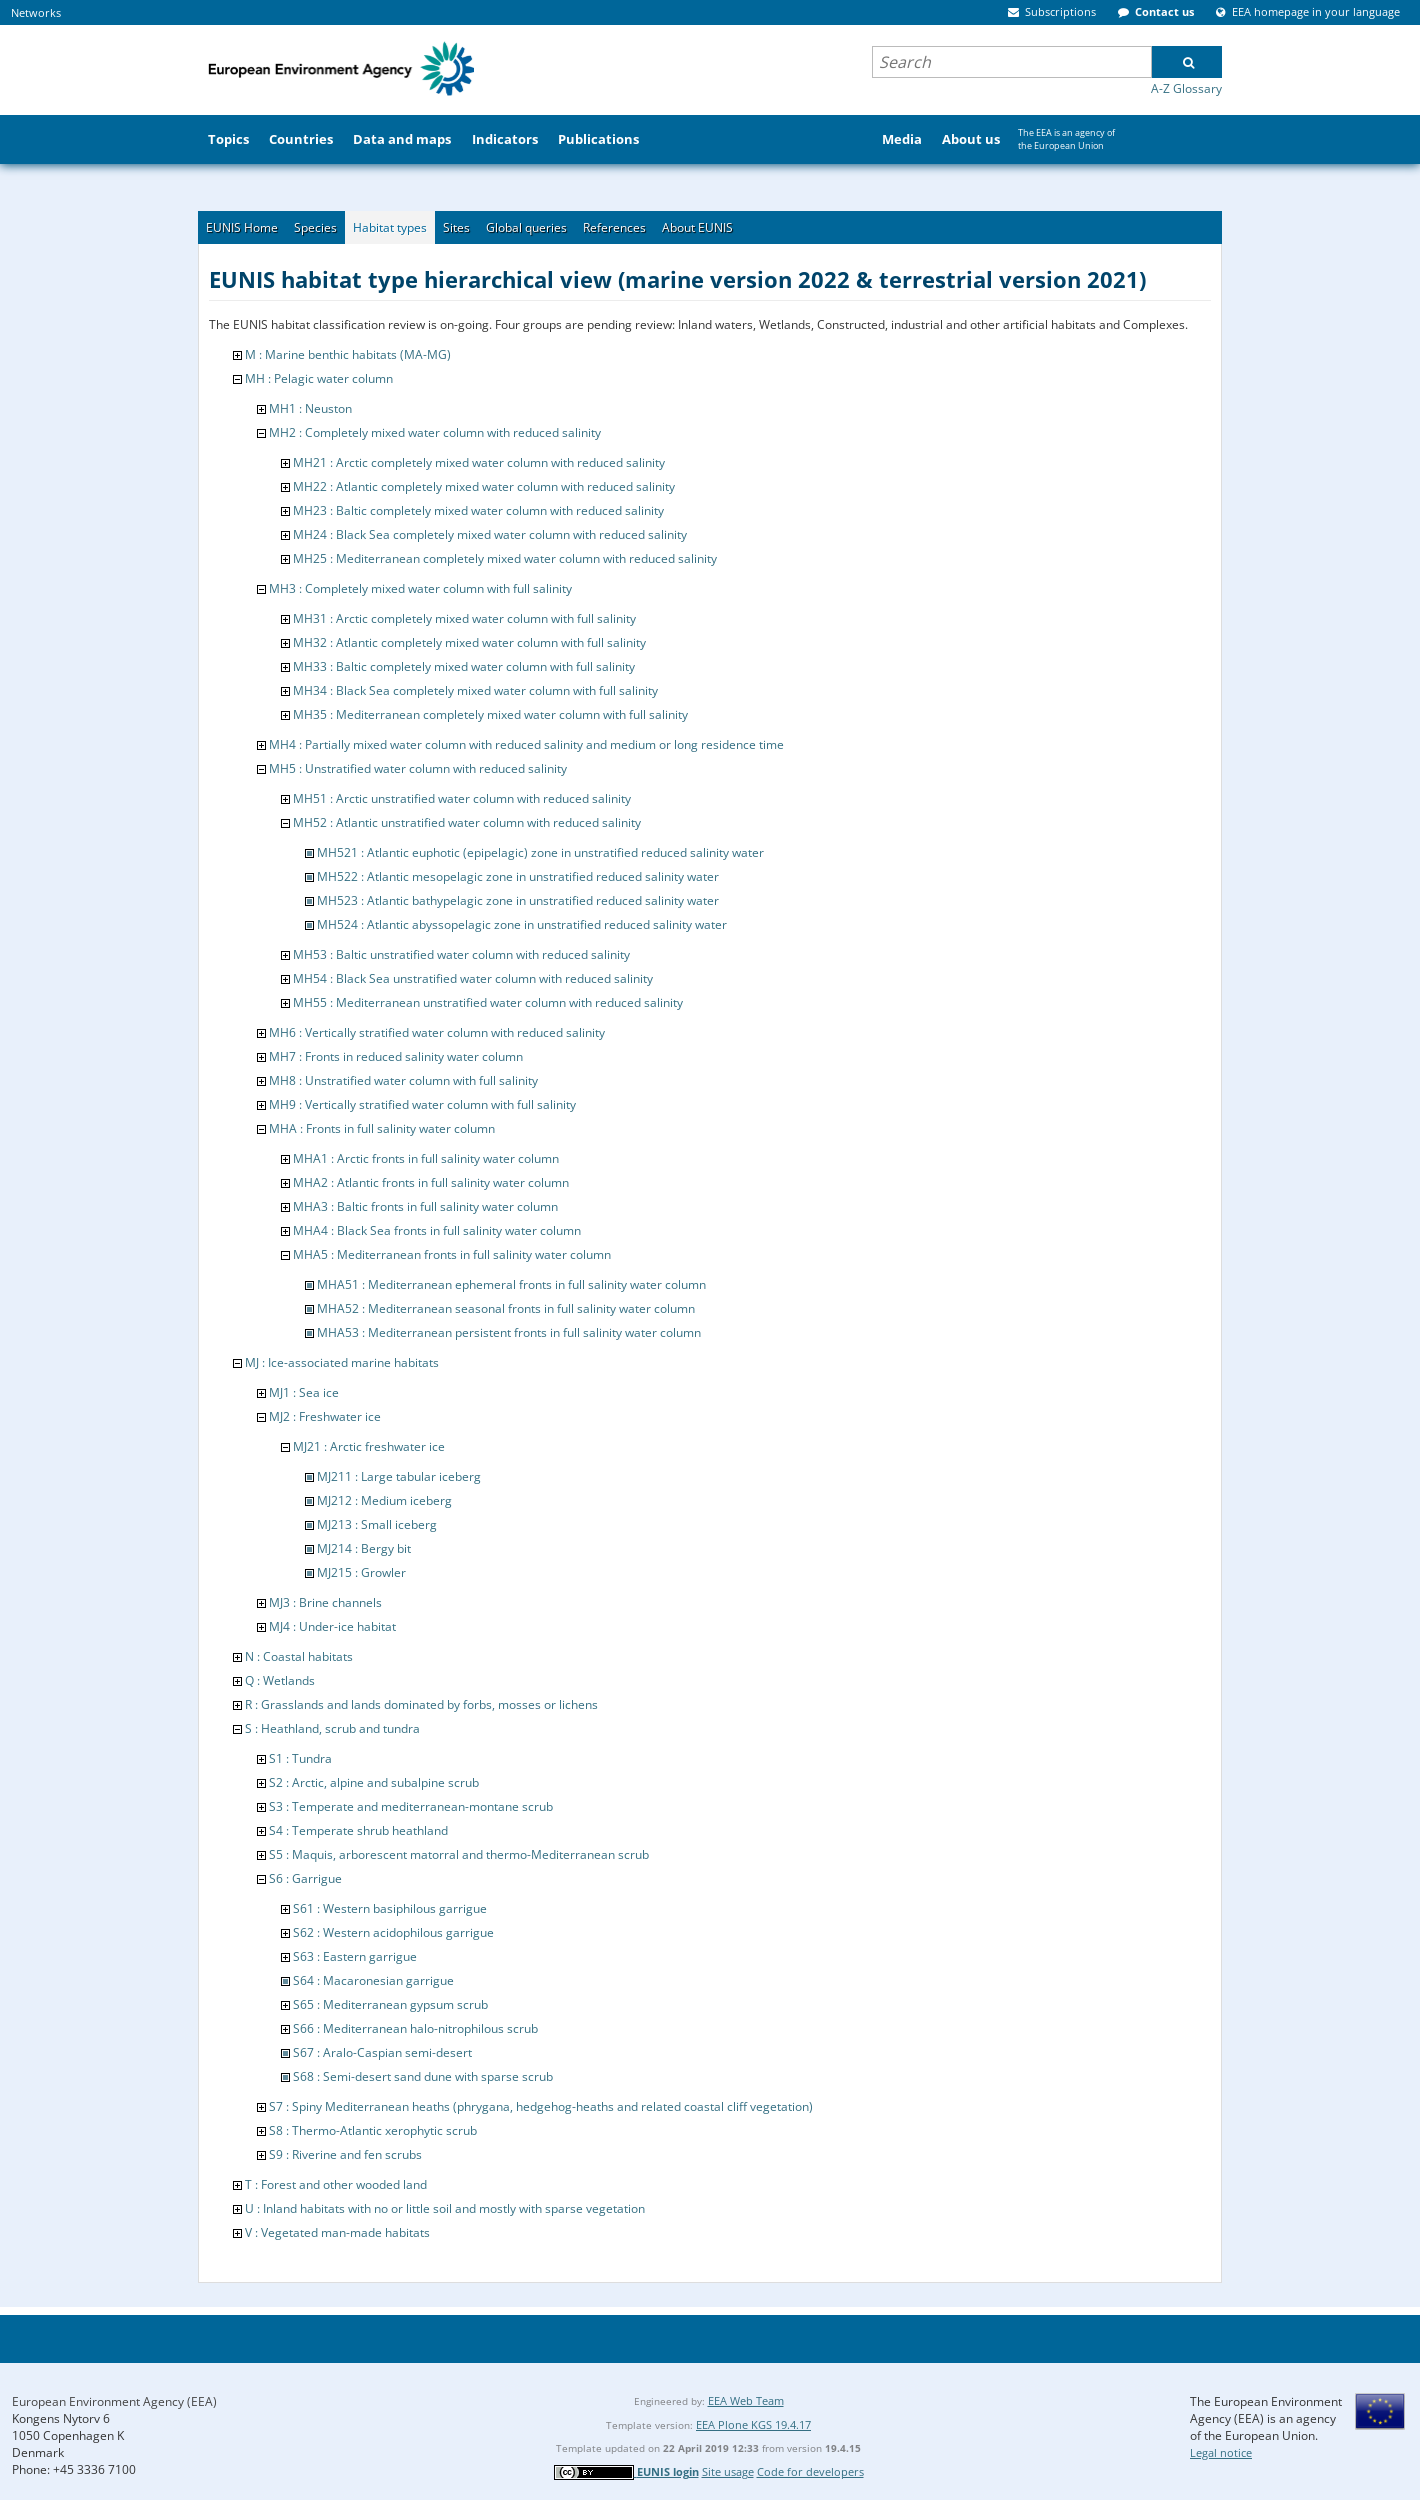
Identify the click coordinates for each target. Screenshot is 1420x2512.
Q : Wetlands (280, 1680)
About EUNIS (697, 227)
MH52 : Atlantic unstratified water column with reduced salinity (467, 822)
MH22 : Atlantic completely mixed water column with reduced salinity (484, 486)
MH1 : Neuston (310, 408)
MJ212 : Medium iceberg (384, 1500)
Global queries (526, 227)
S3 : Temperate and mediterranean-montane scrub (411, 1806)
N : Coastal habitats (299, 1656)
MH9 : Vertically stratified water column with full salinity (422, 1104)
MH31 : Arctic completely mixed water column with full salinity (464, 618)
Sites (456, 227)
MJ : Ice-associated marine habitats (342, 1362)
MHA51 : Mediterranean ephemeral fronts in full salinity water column (511, 1284)
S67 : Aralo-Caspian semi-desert (382, 2052)
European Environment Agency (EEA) (114, 2401)
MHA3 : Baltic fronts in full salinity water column (425, 1206)
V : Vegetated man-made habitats (337, 2232)
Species (315, 227)
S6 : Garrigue (305, 1878)
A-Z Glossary (1186, 88)
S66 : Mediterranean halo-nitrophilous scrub (415, 2028)
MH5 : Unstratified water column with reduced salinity (418, 768)
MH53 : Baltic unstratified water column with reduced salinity (461, 954)
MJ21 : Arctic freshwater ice (369, 1446)
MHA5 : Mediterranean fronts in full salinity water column (452, 1254)
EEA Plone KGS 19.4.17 (753, 2424)
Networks (36, 12)
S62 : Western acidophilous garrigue (393, 1932)
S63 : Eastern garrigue (355, 1956)
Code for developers (810, 2471)
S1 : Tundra (300, 1758)
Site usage (728, 2471)
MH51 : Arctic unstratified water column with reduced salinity (462, 798)
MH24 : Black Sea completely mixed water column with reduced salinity (490, 534)
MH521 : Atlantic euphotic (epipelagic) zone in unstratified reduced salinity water (540, 852)
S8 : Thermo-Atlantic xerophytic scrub (373, 2130)
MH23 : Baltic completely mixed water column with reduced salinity (478, 510)
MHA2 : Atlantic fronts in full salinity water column (431, 1182)
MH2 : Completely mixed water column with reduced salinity (435, 432)
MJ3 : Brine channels (325, 1602)
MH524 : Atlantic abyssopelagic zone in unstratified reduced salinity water (522, 924)
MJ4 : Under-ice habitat (332, 1626)
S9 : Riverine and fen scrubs (345, 2154)
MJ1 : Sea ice (304, 1392)
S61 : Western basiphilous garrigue (390, 1908)
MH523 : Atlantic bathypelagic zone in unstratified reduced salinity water (518, 900)
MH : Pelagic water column (319, 378)
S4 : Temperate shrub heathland (358, 1830)
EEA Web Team (746, 2400)
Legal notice (1221, 2452)
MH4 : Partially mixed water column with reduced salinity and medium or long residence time (526, 744)
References (614, 227)
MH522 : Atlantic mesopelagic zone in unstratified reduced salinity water (518, 876)
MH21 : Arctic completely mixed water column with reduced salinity (479, 462)
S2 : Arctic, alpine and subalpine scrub (374, 1782)
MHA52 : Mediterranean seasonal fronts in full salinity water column (506, 1308)
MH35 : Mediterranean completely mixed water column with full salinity (490, 714)
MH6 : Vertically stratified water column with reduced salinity (437, 1032)
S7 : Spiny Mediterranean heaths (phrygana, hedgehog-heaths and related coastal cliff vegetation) (541, 2106)
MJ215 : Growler (361, 1572)
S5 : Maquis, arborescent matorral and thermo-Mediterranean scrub (459, 1854)
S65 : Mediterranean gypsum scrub (390, 2004)
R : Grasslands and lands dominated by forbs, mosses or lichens (421, 1704)
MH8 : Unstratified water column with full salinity (403, 1080)
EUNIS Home (242, 227)
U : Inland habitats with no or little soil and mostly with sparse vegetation (445, 2208)
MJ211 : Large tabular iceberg (399, 1476)
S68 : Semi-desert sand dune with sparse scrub (423, 2076)
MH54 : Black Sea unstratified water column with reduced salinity (473, 978)
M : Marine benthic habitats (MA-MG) (348, 354)
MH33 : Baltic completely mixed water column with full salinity (464, 666)
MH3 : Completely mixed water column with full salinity (420, 588)
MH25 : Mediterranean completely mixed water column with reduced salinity (505, 558)
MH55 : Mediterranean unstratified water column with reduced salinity (488, 1002)
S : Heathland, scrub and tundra (332, 1728)
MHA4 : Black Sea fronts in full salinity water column (437, 1230)
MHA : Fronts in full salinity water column (382, 1128)
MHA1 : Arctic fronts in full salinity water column (426, 1158)
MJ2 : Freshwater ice (325, 1416)
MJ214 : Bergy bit (364, 1548)
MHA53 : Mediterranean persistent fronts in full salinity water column (509, 1332)
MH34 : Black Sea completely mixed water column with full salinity (475, 690)
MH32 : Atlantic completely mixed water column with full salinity (469, 642)
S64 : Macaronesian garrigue (373, 1980)
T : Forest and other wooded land (336, 2184)
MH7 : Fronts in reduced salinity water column (396, 1056)
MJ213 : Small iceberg (377, 1524)
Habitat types (390, 227)
